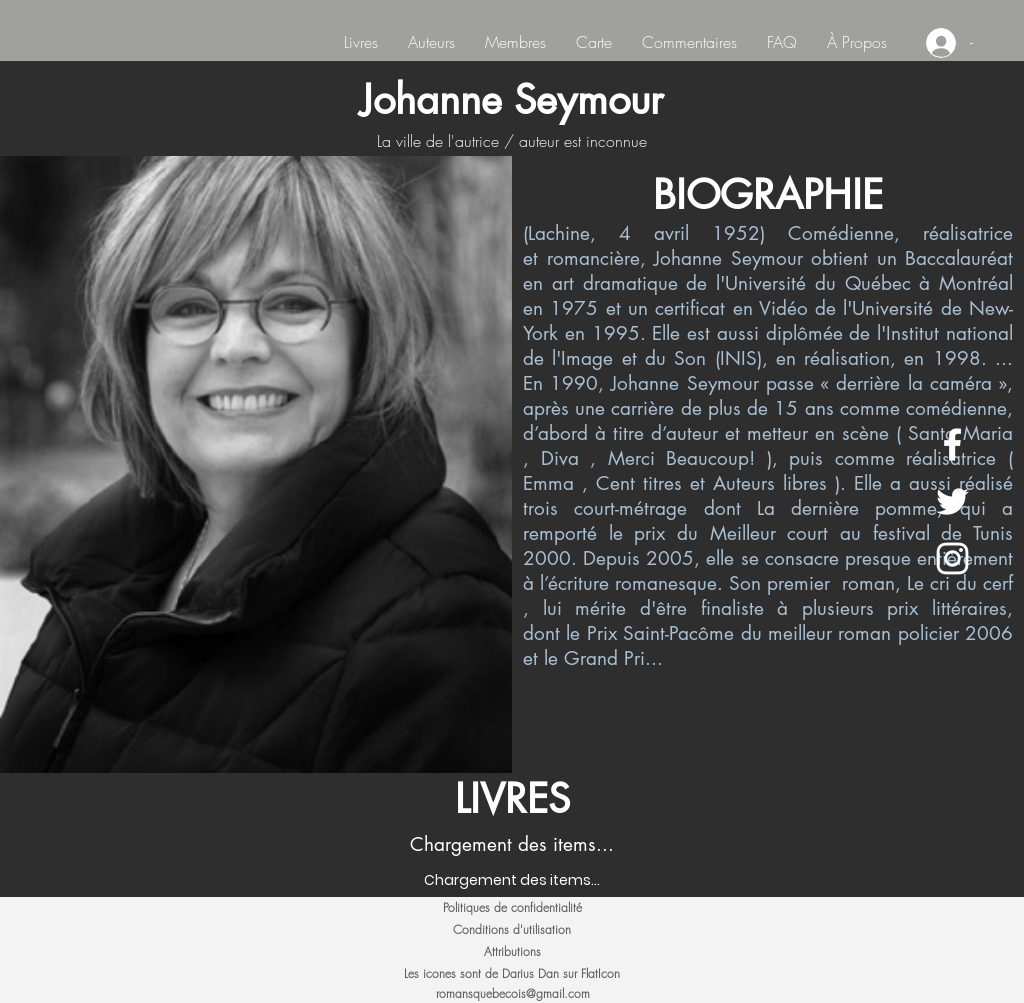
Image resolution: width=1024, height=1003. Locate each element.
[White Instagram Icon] (952, 558)
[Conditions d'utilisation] (512, 930)
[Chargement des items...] (512, 880)
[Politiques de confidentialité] (512, 908)
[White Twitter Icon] (952, 501)
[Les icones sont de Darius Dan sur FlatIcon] (512, 974)
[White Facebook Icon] (952, 444)
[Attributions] (512, 952)
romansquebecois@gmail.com (513, 993)
